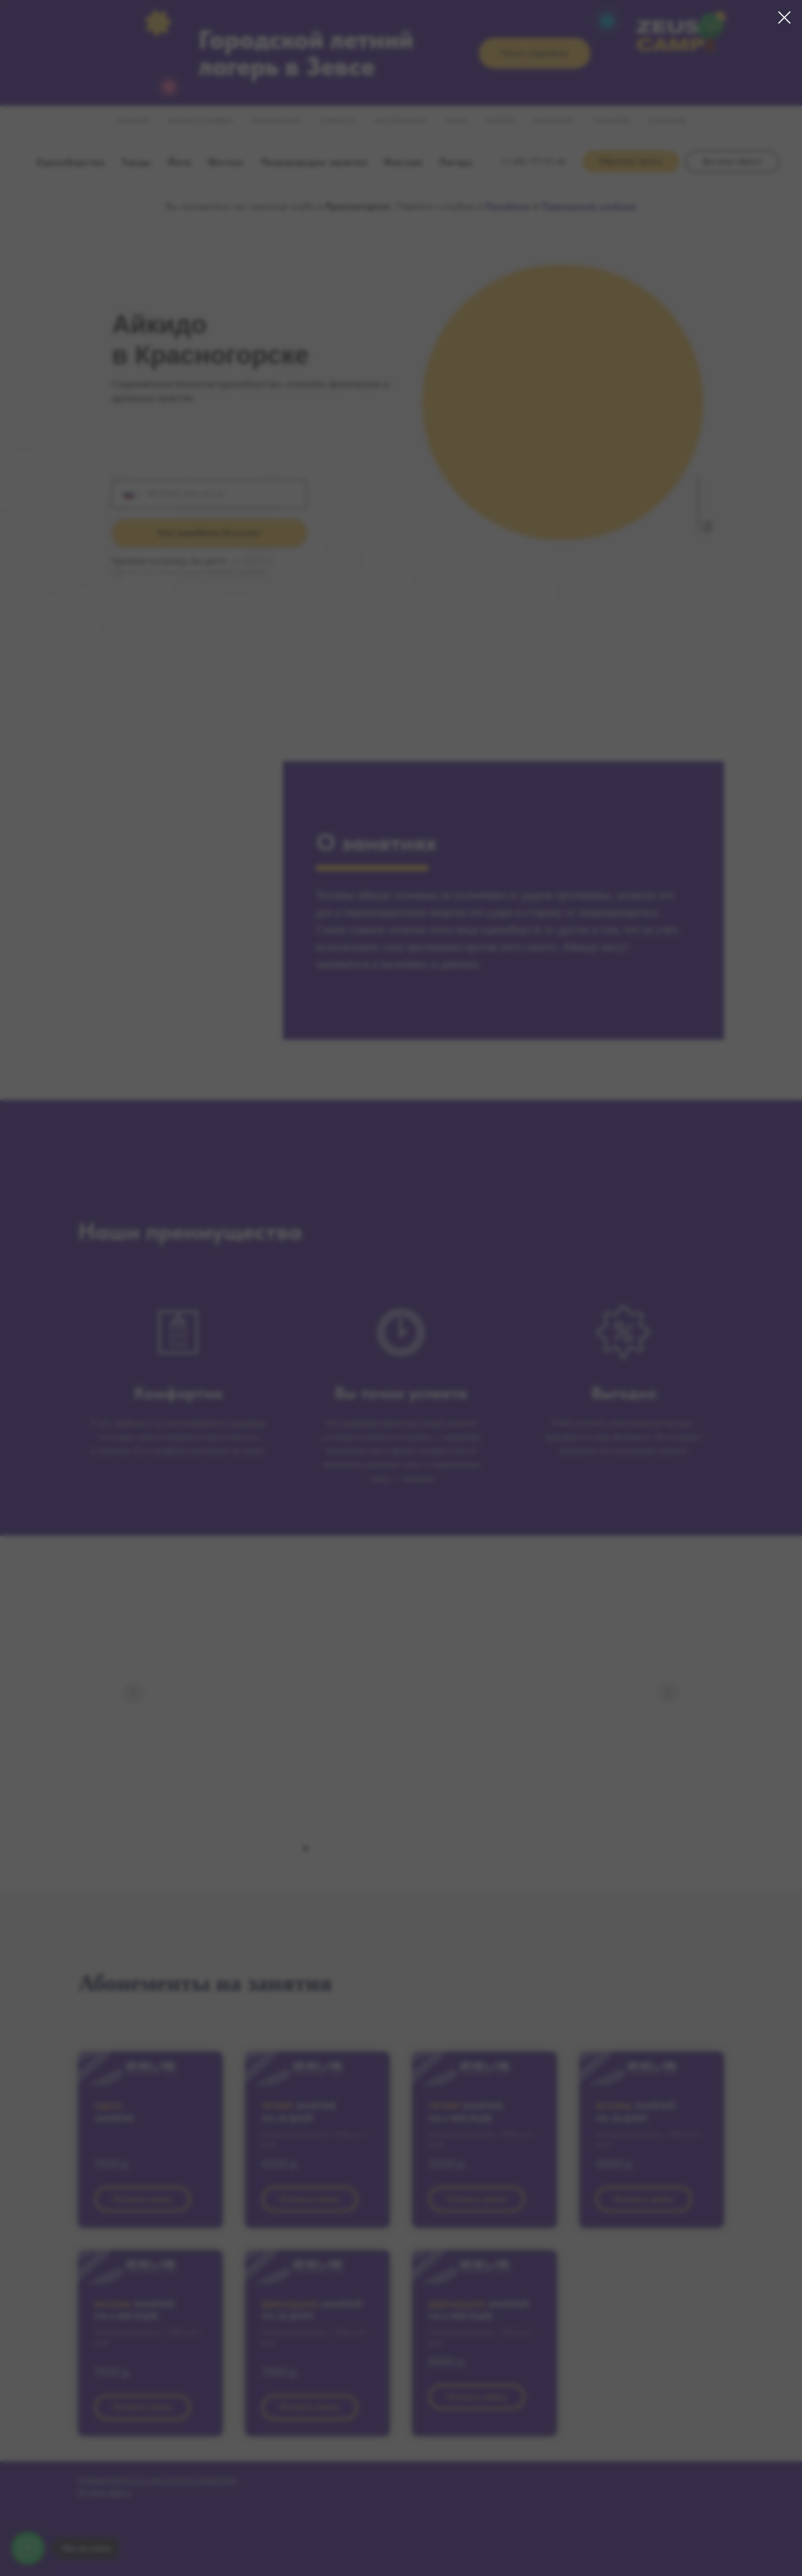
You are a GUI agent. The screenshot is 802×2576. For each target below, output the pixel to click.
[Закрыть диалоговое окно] (784, 18)
